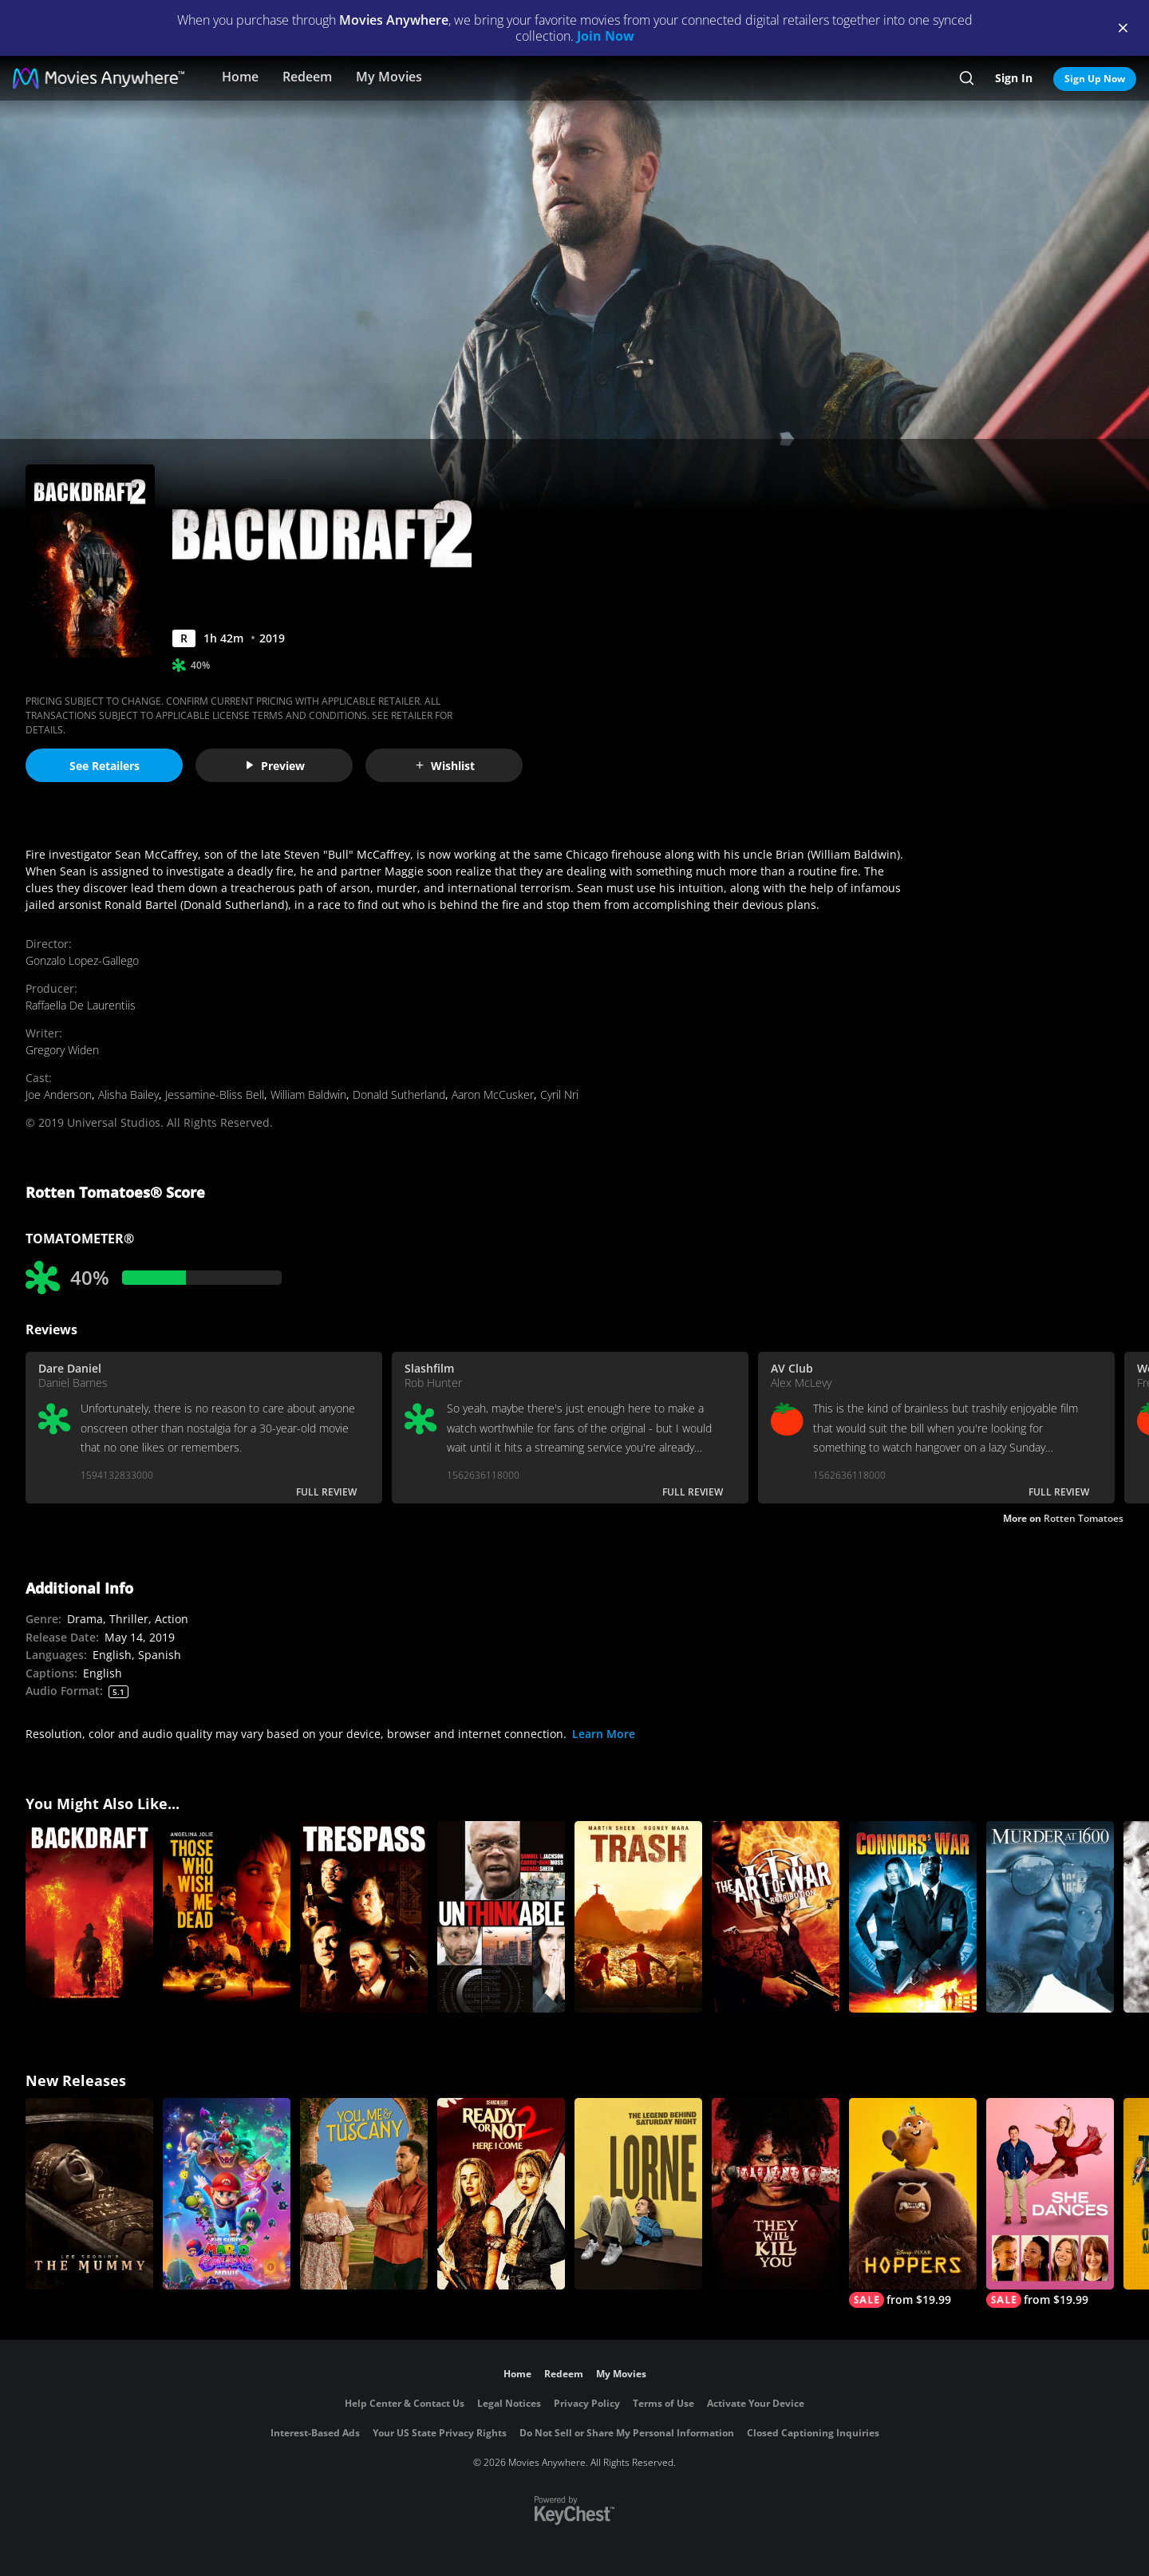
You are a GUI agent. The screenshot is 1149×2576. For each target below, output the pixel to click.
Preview (274, 765)
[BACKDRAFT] (89, 1917)
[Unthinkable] (501, 1917)
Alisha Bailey (128, 1094)
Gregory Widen (62, 1049)
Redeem (307, 76)
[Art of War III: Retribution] (775, 1917)
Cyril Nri (559, 1094)
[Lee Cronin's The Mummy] (89, 2194)
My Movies (389, 76)
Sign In (1014, 77)
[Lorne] (638, 2194)
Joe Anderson (59, 1094)
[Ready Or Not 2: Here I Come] (501, 2194)
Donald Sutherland (399, 1094)
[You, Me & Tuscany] (364, 2194)
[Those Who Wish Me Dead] (226, 1917)
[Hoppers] (913, 2203)
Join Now (605, 36)
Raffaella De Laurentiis (81, 1005)
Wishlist (444, 765)
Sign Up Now (1094, 78)
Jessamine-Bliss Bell (214, 1094)
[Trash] (638, 1917)
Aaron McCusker (493, 1094)
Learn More (603, 1733)
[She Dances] (1050, 2203)
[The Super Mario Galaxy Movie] (226, 2194)
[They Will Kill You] (775, 2194)
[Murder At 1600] (1050, 1917)
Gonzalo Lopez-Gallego (82, 960)
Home (240, 76)
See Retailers (104, 765)
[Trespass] (364, 1917)
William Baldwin (308, 1094)
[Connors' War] (913, 1917)
